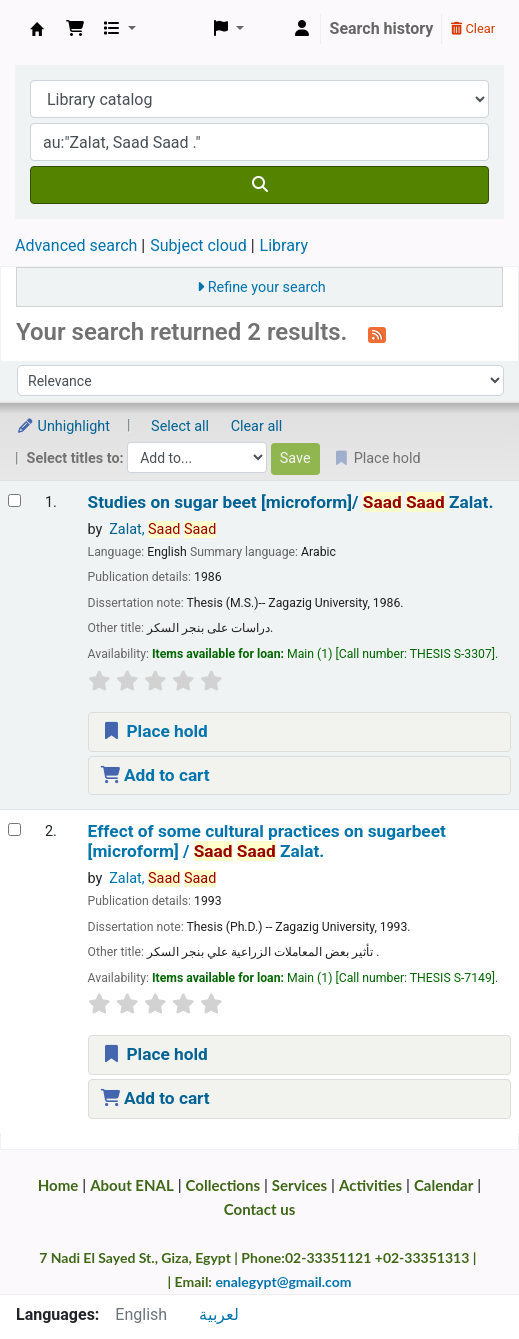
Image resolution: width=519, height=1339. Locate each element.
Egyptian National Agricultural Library (37, 29)
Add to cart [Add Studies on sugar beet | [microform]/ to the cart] (155, 775)
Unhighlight (63, 426)
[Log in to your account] (302, 29)
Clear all (257, 426)
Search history (382, 28)
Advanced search (76, 245)
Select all (180, 426)
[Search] (259, 185)
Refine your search (267, 287)
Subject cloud (198, 245)
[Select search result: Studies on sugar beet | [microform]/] (14, 500)
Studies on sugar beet (291, 502)
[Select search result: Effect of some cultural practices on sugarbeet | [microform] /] (14, 829)
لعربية (219, 1314)
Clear (473, 28)
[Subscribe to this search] (377, 334)
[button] (75, 29)
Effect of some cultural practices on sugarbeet (267, 841)
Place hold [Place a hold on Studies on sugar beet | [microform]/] (154, 731)
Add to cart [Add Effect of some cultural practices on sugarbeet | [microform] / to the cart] (155, 1098)
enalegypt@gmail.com (283, 1281)
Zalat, (162, 529)
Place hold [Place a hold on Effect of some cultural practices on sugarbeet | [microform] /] (154, 1054)
